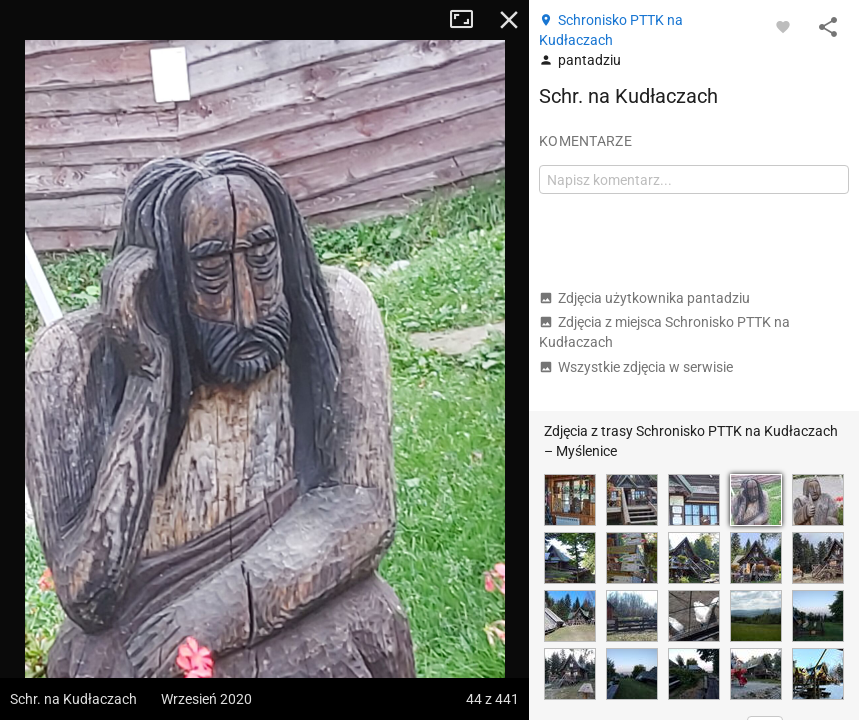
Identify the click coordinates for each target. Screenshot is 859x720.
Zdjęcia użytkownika (644, 298)
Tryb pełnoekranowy (469, 20)
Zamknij (509, 20)
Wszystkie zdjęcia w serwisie (636, 367)
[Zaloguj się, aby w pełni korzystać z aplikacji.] (783, 26)
